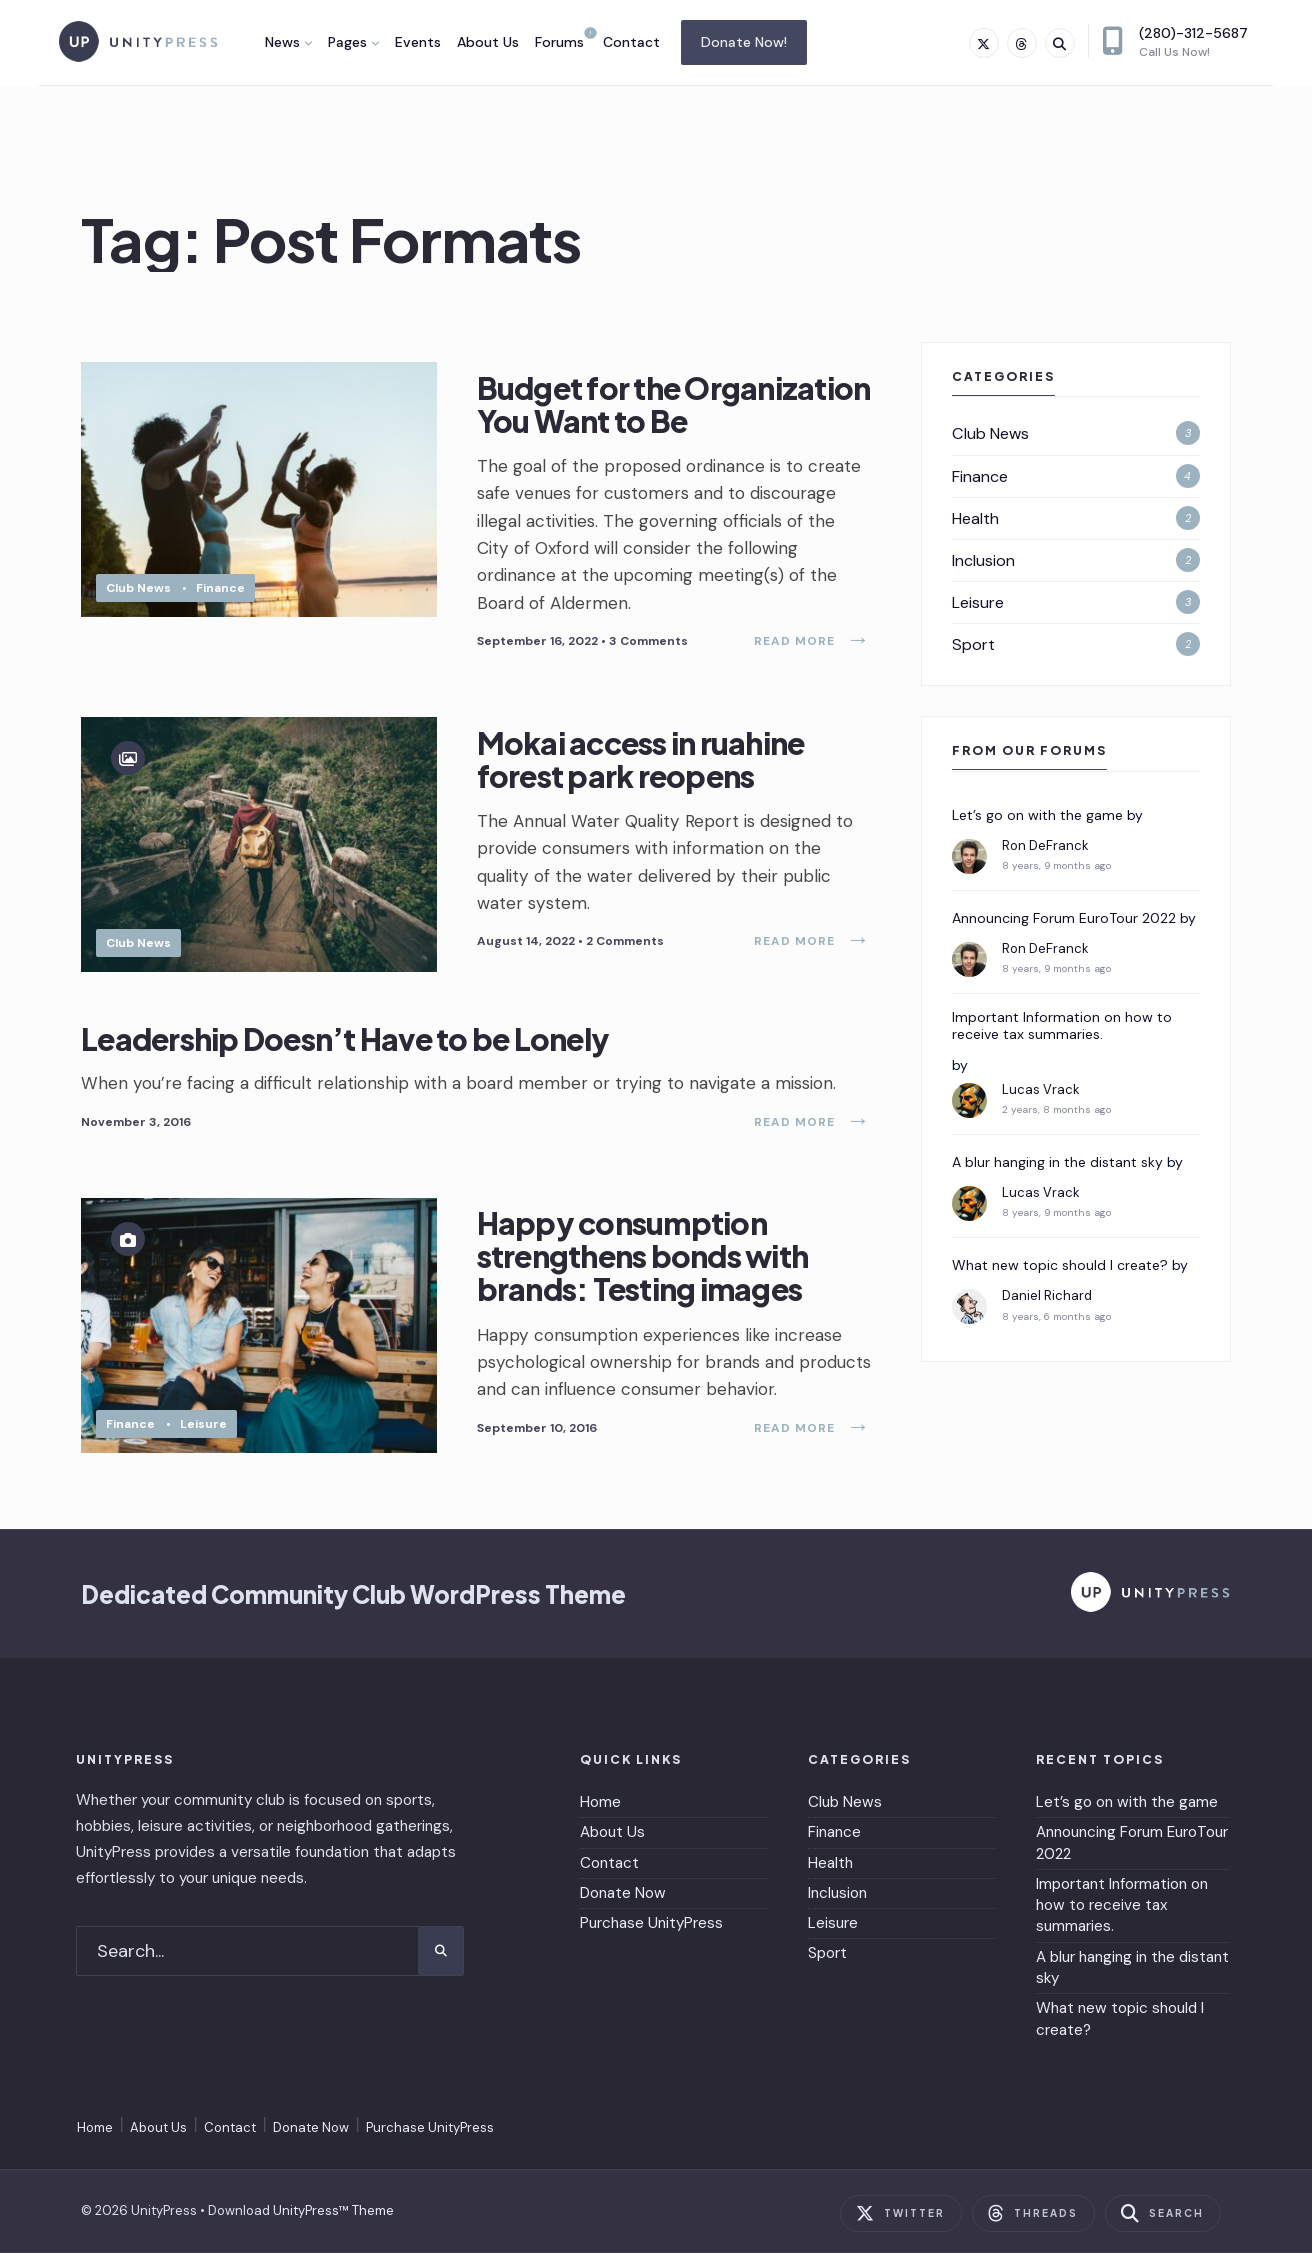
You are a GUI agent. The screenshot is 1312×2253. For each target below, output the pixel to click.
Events (418, 42)
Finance (220, 588)
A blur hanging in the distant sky (1057, 1162)
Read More (812, 641)
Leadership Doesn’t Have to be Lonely (345, 1038)
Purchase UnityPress (651, 1923)
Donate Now (623, 1893)
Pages (347, 42)
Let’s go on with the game (1037, 815)
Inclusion (983, 560)
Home (600, 1802)
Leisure (203, 1424)
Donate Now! (744, 42)
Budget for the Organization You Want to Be (674, 404)
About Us (488, 42)
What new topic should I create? (1060, 1265)
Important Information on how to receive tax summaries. (1062, 1026)
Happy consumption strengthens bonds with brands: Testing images (643, 1257)
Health (975, 518)
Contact (631, 42)
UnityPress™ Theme (333, 2210)
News (282, 42)
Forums (559, 42)
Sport (973, 644)
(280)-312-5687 (1175, 42)
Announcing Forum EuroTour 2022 (1064, 918)
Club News (138, 588)
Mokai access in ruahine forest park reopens (641, 759)
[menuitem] (288, 42)
